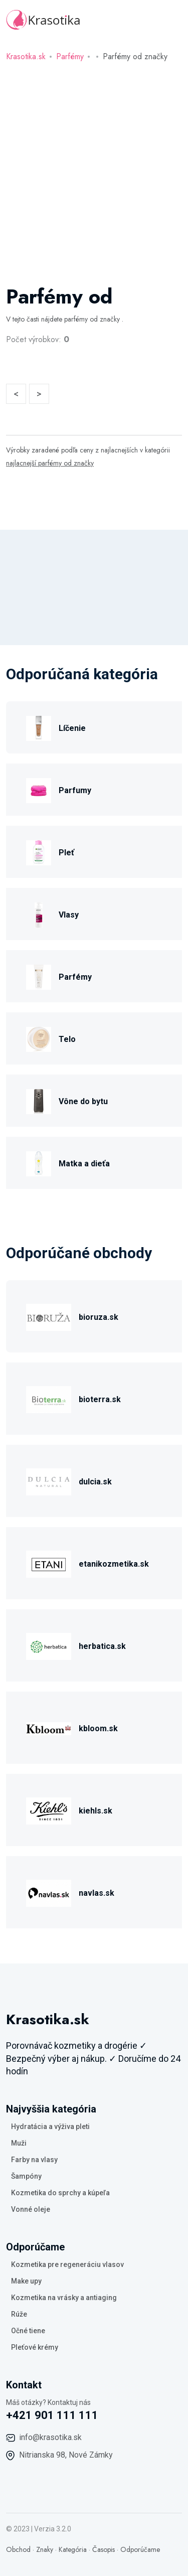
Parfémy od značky (135, 56)
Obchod (18, 2549)
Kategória (73, 2549)
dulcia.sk (95, 1481)
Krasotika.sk (26, 56)
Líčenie (72, 728)
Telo (67, 1039)
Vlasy (69, 915)
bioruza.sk (98, 1317)
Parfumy (75, 790)
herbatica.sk (102, 1646)
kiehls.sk (95, 1810)
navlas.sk (96, 1893)
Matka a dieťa (84, 1163)
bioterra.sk (100, 1399)
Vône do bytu (83, 1101)
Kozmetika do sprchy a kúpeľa (60, 2193)
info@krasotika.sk (50, 2437)
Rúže (19, 2314)
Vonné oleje (30, 2209)
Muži (19, 2143)
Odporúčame (140, 2549)
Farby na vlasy (34, 2160)
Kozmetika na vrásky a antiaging (64, 2298)
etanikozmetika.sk (114, 1564)
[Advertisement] (94, 175)
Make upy (26, 2281)
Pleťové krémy (34, 2347)
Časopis (103, 2549)
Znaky (44, 2549)
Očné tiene (28, 2331)
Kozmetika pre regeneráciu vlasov (67, 2264)
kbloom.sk (98, 1728)
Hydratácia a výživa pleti (50, 2127)
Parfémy (70, 56)
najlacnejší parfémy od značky (50, 463)
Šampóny (26, 2176)
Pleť (66, 852)
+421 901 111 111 (52, 2415)
